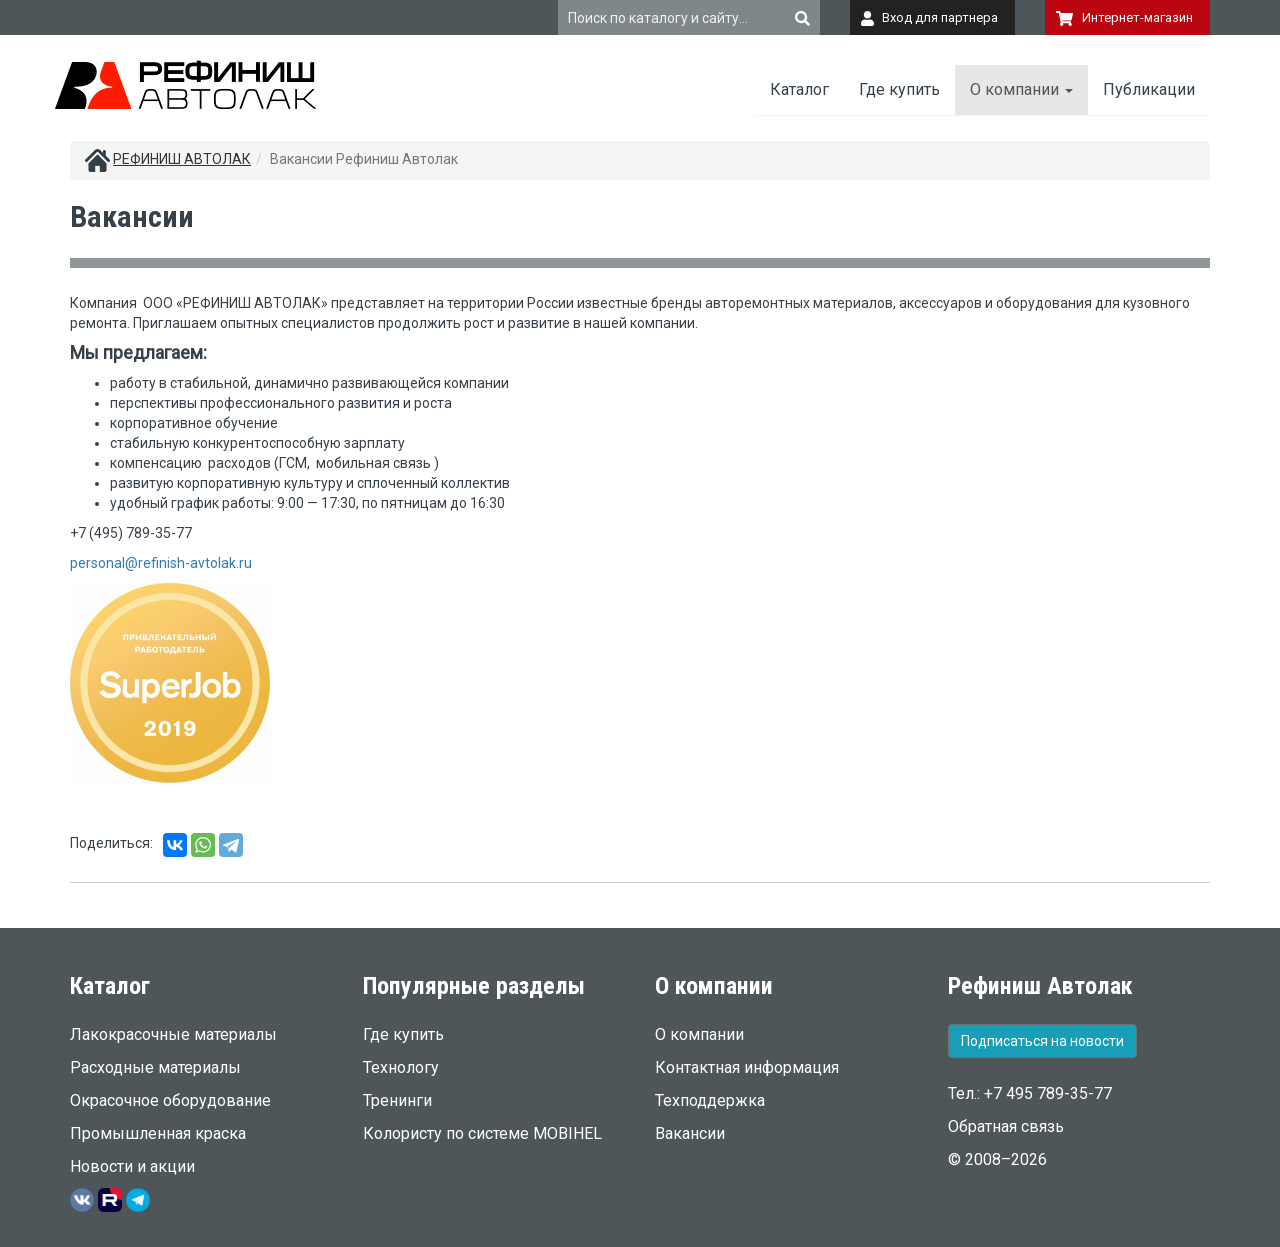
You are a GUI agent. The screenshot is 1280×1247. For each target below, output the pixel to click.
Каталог (799, 89)
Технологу (401, 1067)
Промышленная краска (158, 1133)
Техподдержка (710, 1100)
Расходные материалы (155, 1067)
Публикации (1149, 89)
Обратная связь (1006, 1126)
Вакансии (690, 1133)
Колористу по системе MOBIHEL (482, 1133)
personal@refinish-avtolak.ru (161, 563)
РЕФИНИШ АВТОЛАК (182, 159)
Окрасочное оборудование (170, 1100)
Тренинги (397, 1100)
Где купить (899, 89)
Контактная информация (747, 1067)
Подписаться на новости (1042, 1041)
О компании (1021, 89)
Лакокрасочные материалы (173, 1034)
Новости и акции (132, 1166)
